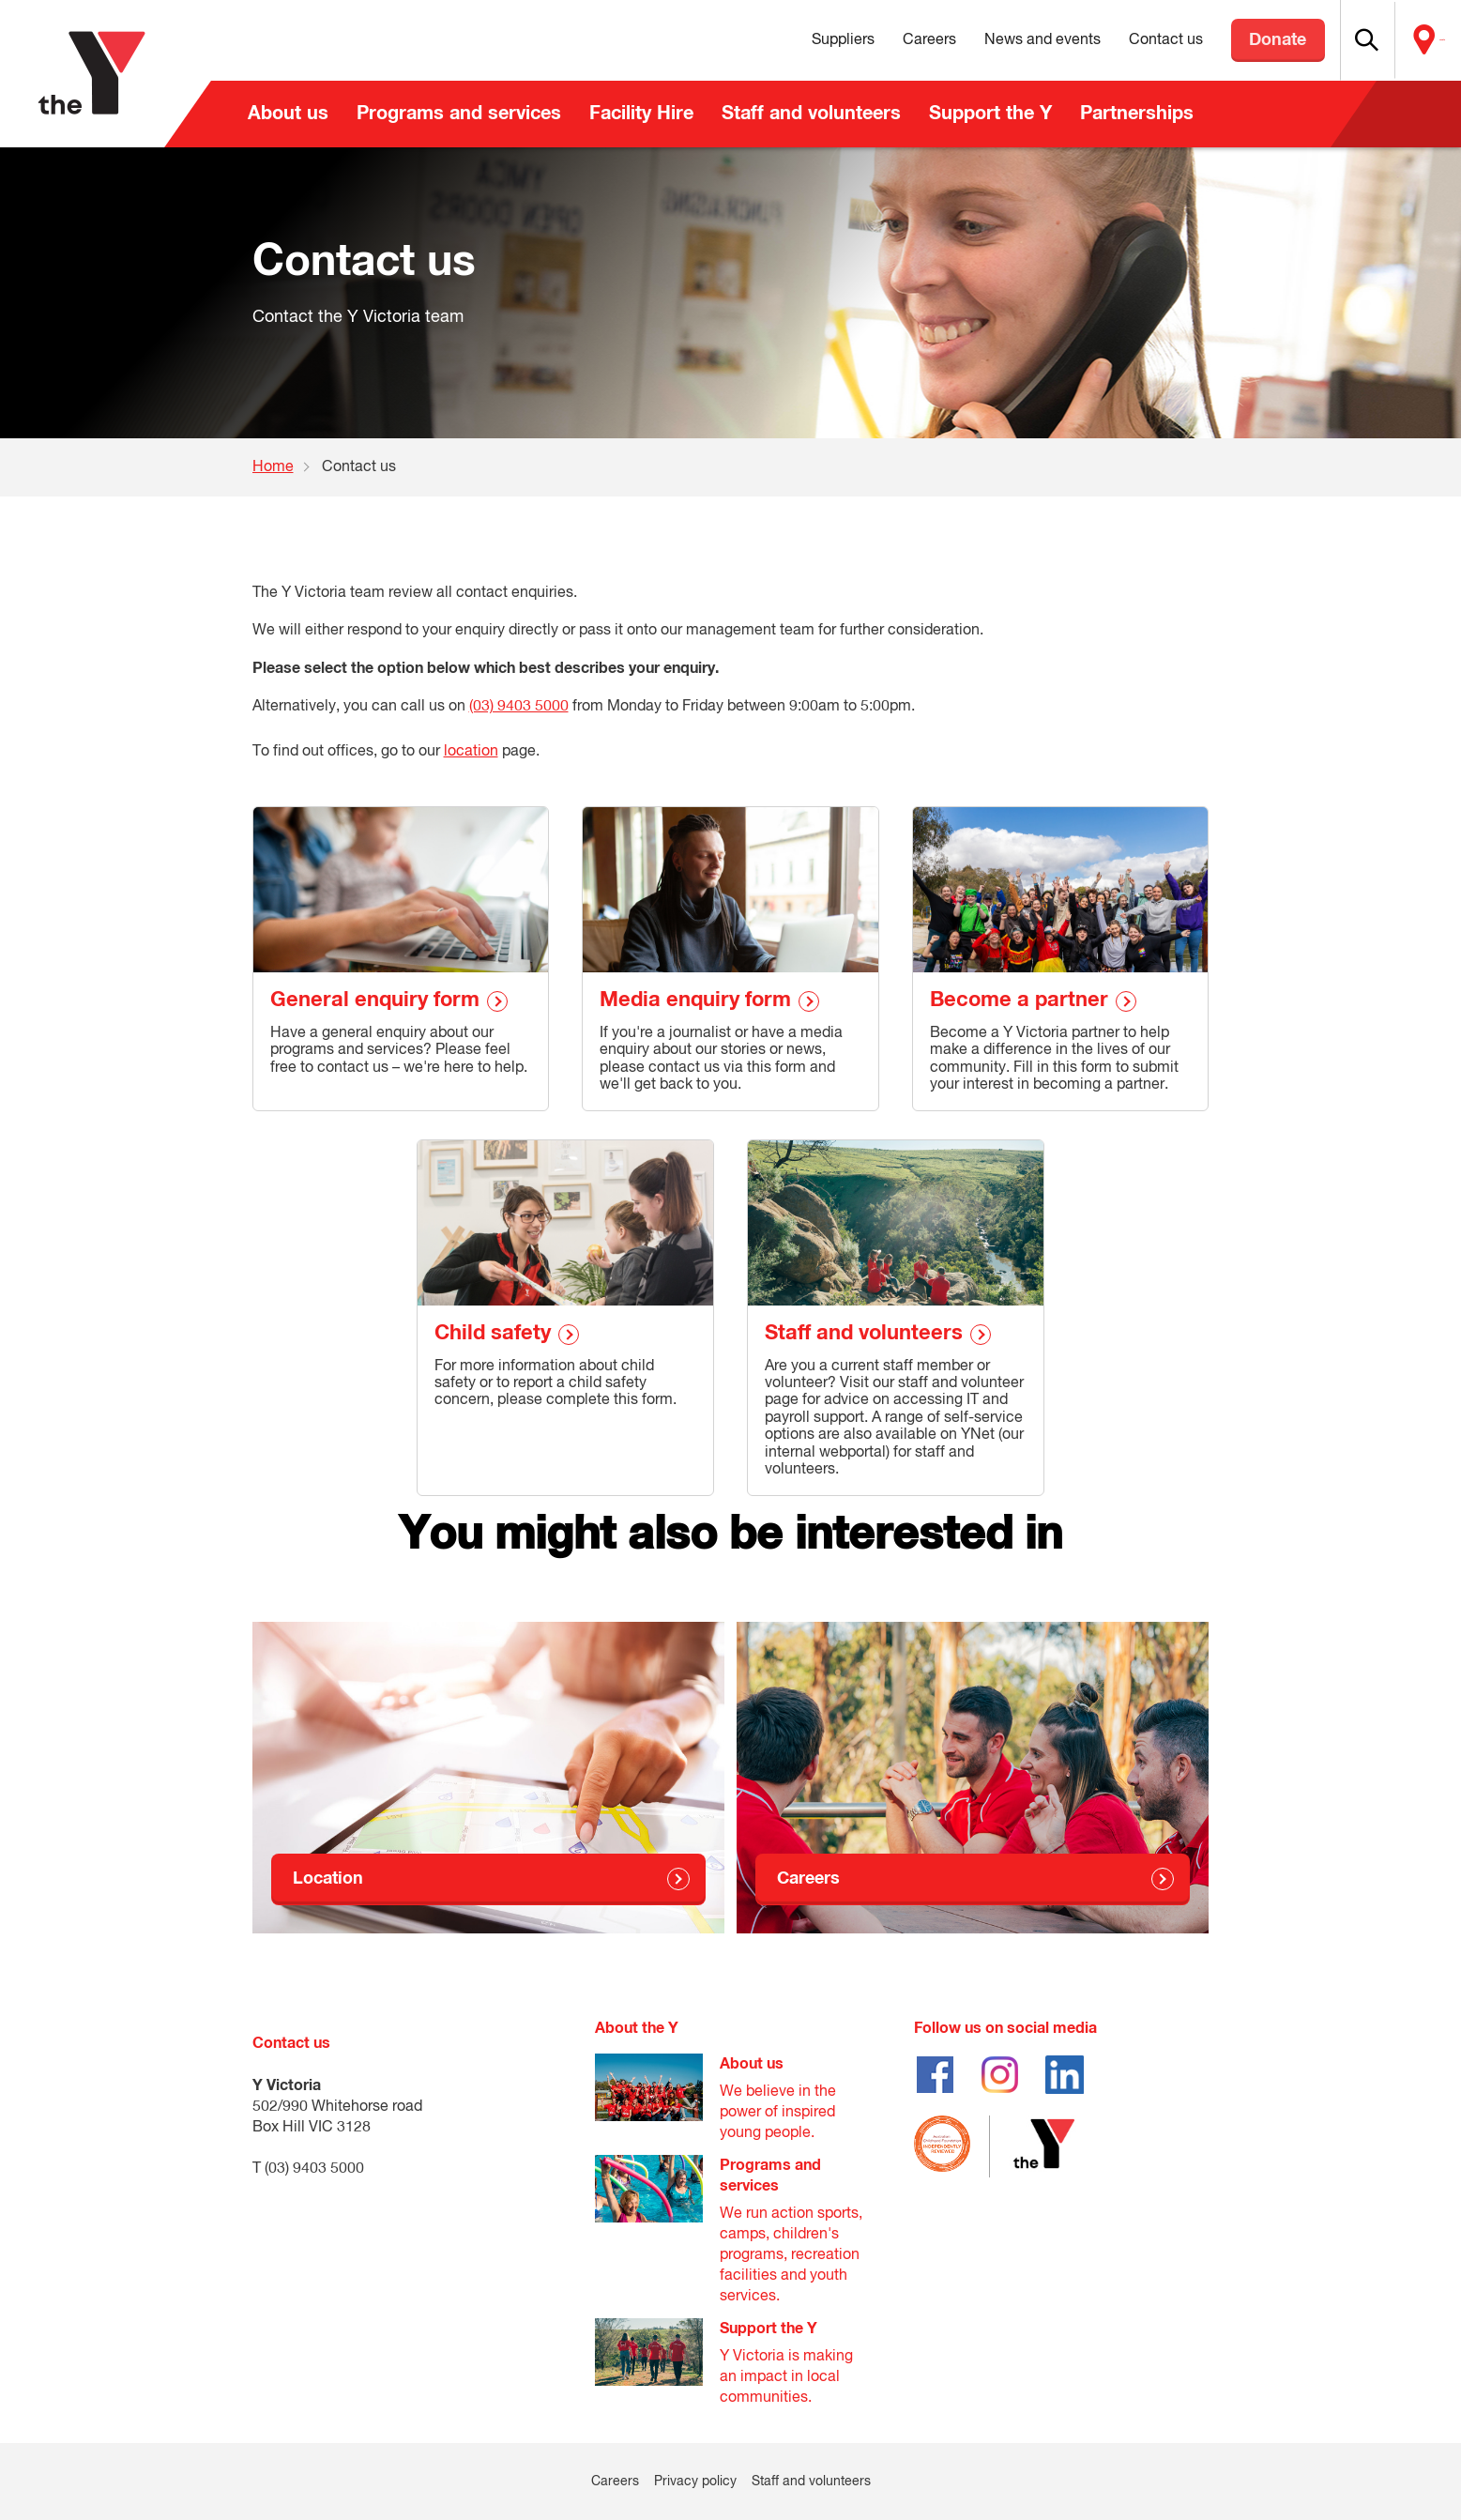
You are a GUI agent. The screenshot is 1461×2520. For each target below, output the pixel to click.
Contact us (1123, 40)
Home (273, 467)
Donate (1235, 40)
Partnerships (1137, 113)
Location (328, 1879)
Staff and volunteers (811, 113)
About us (288, 113)
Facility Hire (641, 113)
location (471, 751)
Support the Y (990, 113)
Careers (886, 40)
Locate (1420, 40)
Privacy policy (695, 2481)
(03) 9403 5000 (519, 706)
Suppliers (800, 40)
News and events (999, 40)
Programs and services (459, 113)
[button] (1340, 40)
